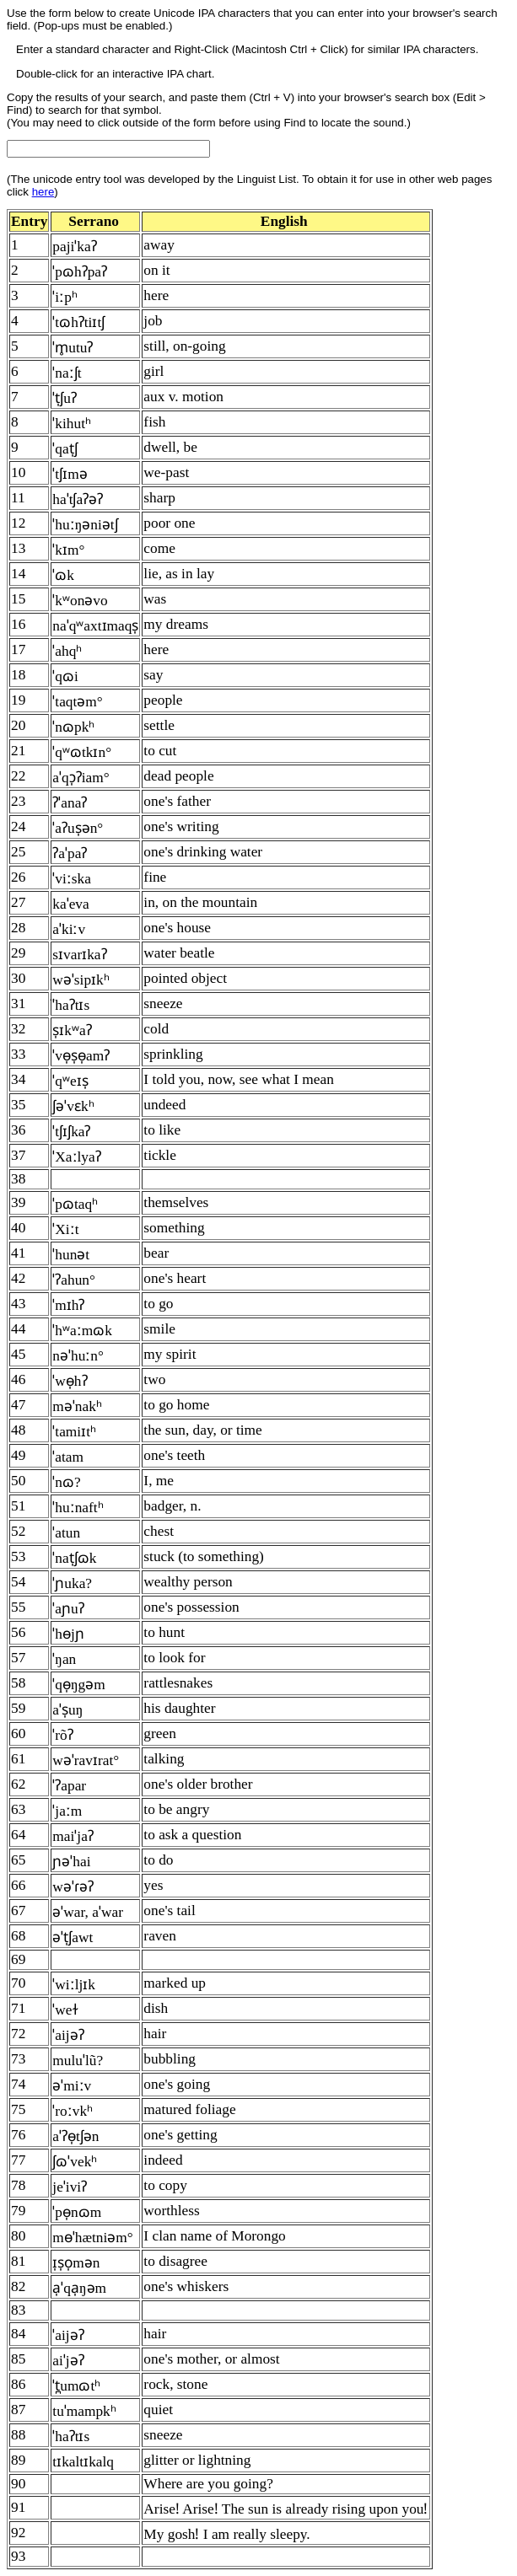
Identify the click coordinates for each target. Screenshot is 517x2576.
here (43, 191)
